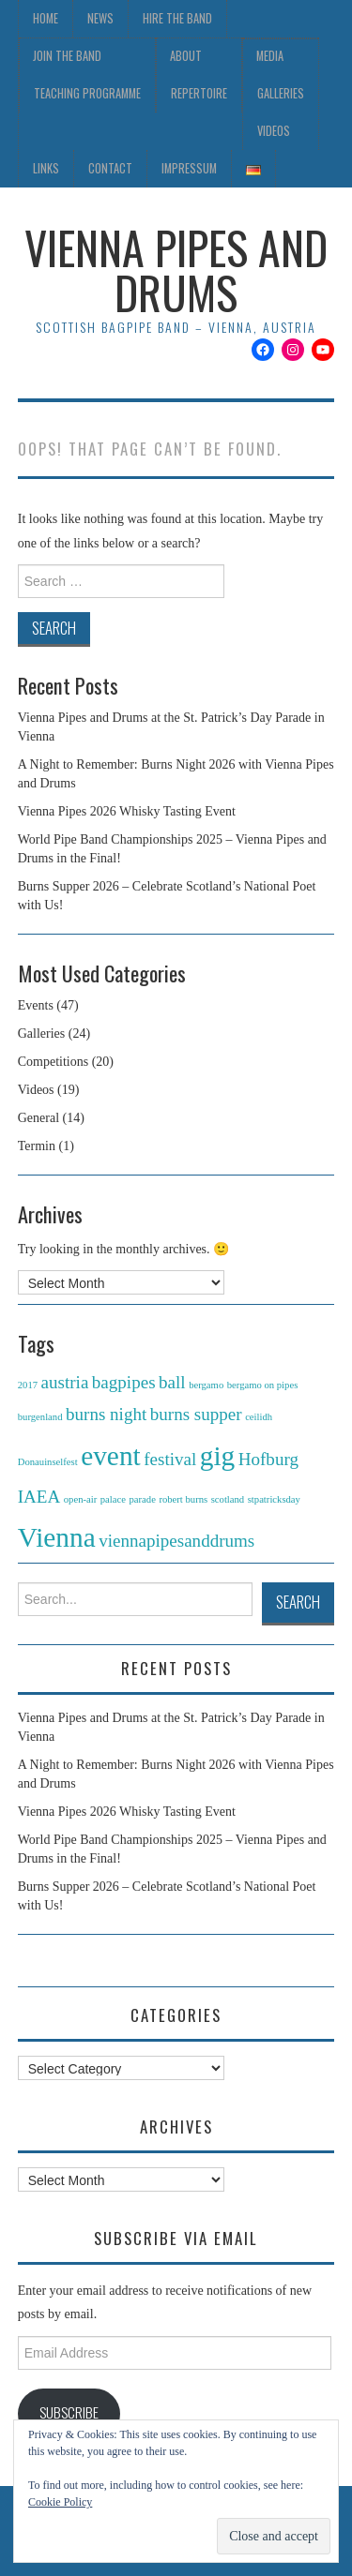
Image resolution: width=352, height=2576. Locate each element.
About (186, 56)
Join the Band (67, 56)
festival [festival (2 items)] (170, 1459)
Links (46, 168)
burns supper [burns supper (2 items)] (196, 1414)
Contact (110, 168)
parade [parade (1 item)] (142, 1499)
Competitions (53, 1062)
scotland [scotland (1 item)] (228, 1499)
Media (269, 56)
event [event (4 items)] (111, 1456)
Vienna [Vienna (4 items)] (57, 1537)
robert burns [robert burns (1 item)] (183, 1499)
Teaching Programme (87, 93)
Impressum (189, 168)
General (38, 1118)
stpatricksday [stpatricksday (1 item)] (274, 1499)
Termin (36, 1146)
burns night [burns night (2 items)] (106, 1414)
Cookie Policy (60, 2502)
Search (298, 1601)
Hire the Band (177, 18)
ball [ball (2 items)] (172, 1382)
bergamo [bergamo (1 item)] (206, 1385)
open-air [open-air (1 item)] (81, 1499)
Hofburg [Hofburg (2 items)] (268, 1459)
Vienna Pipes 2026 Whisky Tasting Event (127, 811)
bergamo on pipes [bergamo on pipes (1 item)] (262, 1385)
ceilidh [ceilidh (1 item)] (258, 1417)
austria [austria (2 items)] (65, 1382)
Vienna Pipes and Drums (176, 269)
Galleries (280, 93)
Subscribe (69, 2412)
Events (36, 1005)
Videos (273, 131)
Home (45, 18)
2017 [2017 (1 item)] (28, 1385)
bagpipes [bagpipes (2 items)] (124, 1382)
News (100, 18)
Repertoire (199, 93)
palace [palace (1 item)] (113, 1499)
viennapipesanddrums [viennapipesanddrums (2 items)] (176, 1540)
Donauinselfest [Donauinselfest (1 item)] (48, 1462)
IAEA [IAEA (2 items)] (39, 1496)
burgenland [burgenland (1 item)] (40, 1417)
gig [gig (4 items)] (217, 1456)
